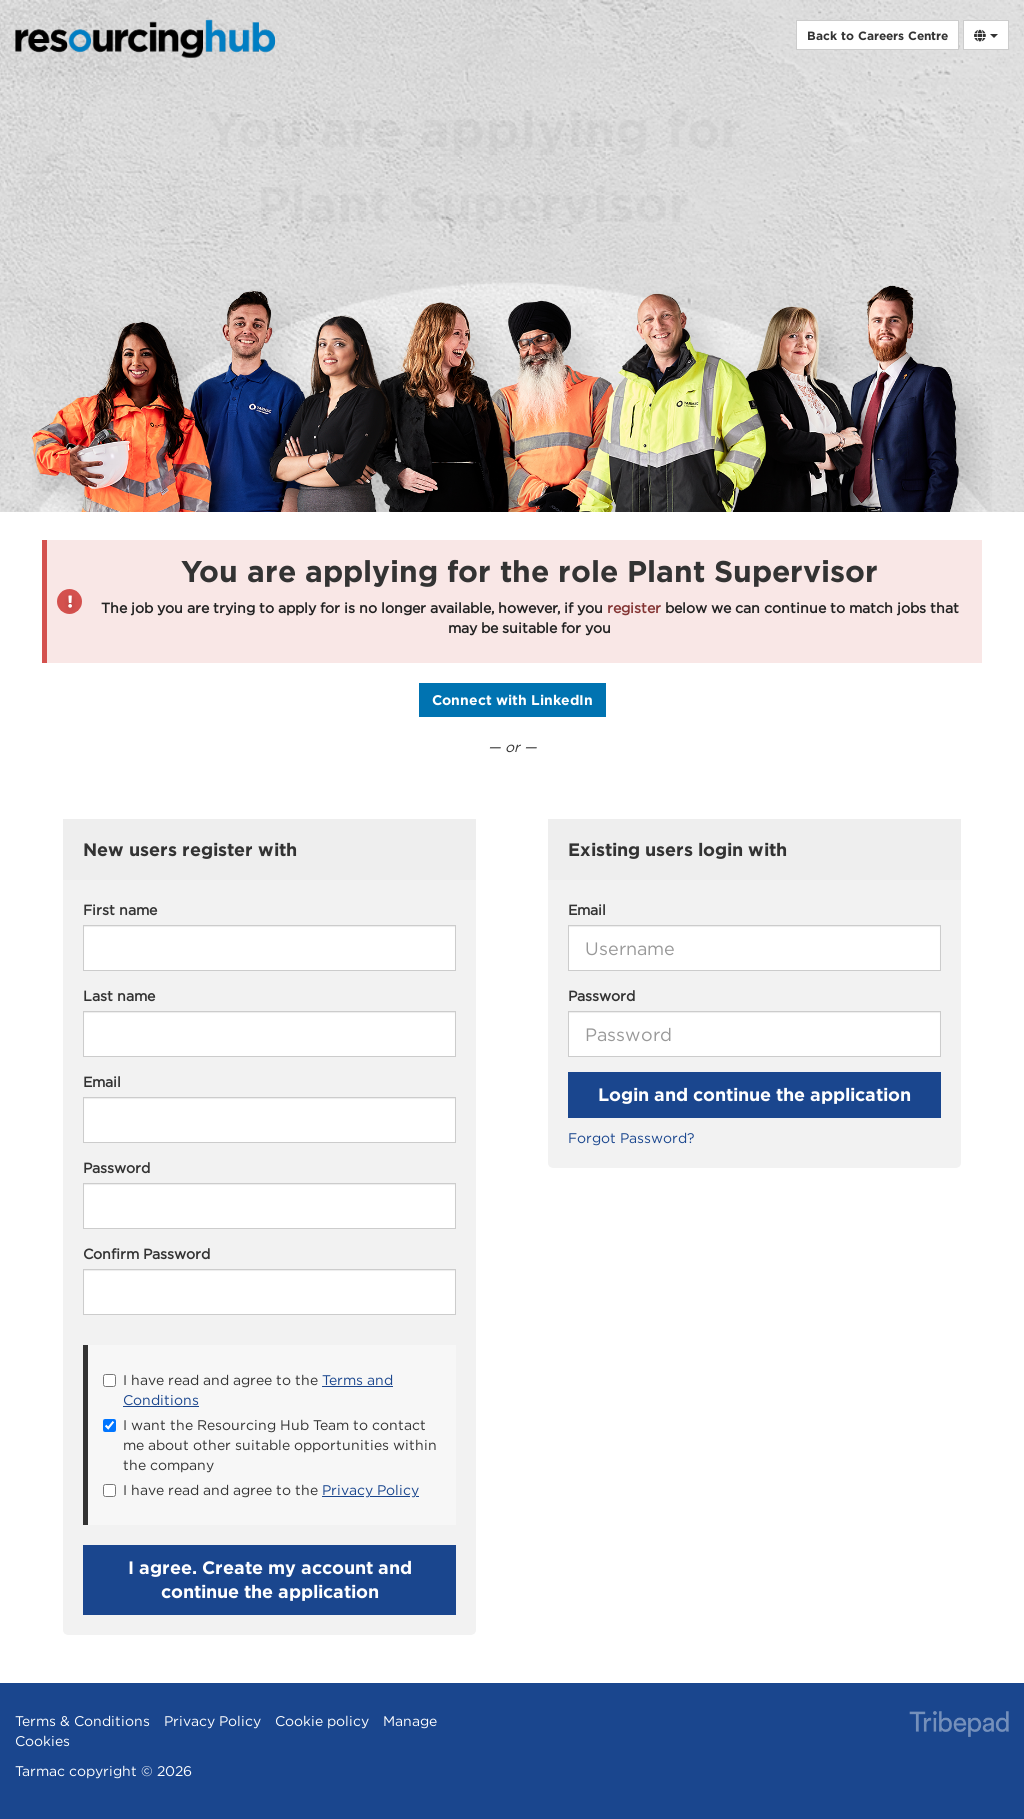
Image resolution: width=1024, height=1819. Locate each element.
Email (587, 910)
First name (120, 910)
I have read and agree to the (248, 1390)
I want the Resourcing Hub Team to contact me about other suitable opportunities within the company (270, 1445)
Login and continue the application (754, 1094)
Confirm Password (146, 1254)
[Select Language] (986, 35)
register (634, 608)
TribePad (959, 1726)
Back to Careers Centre (877, 35)
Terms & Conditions (82, 1721)
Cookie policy (322, 1721)
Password (601, 996)
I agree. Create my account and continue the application (270, 1579)
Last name (119, 996)
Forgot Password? (631, 1138)
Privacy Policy (370, 1490)
